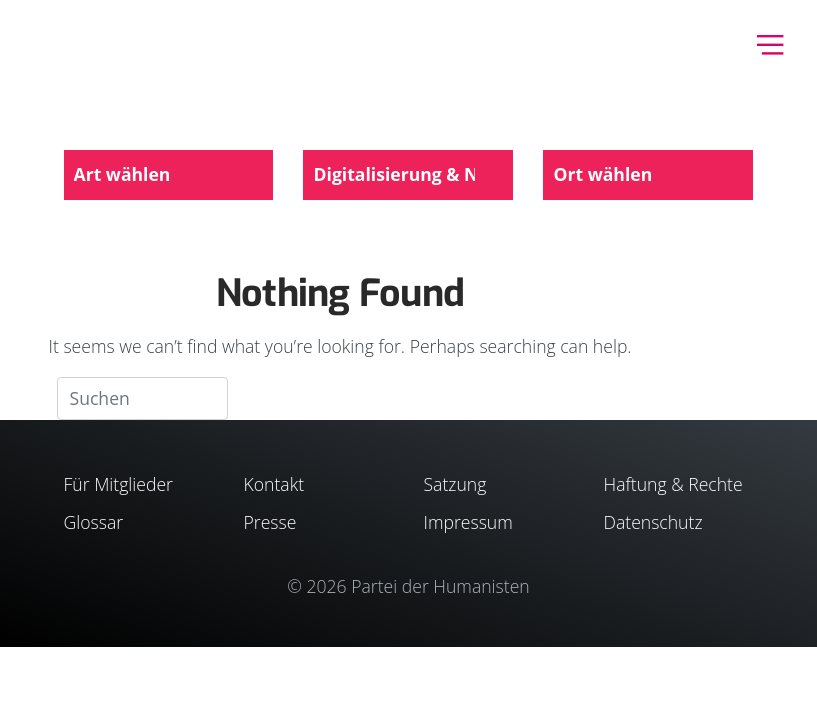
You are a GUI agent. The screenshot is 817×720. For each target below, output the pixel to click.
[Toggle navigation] (770, 42)
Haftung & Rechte (673, 484)
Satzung (455, 484)
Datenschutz (653, 522)
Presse (270, 522)
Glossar (94, 522)
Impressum (468, 522)
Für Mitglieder (118, 484)
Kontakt (274, 484)
